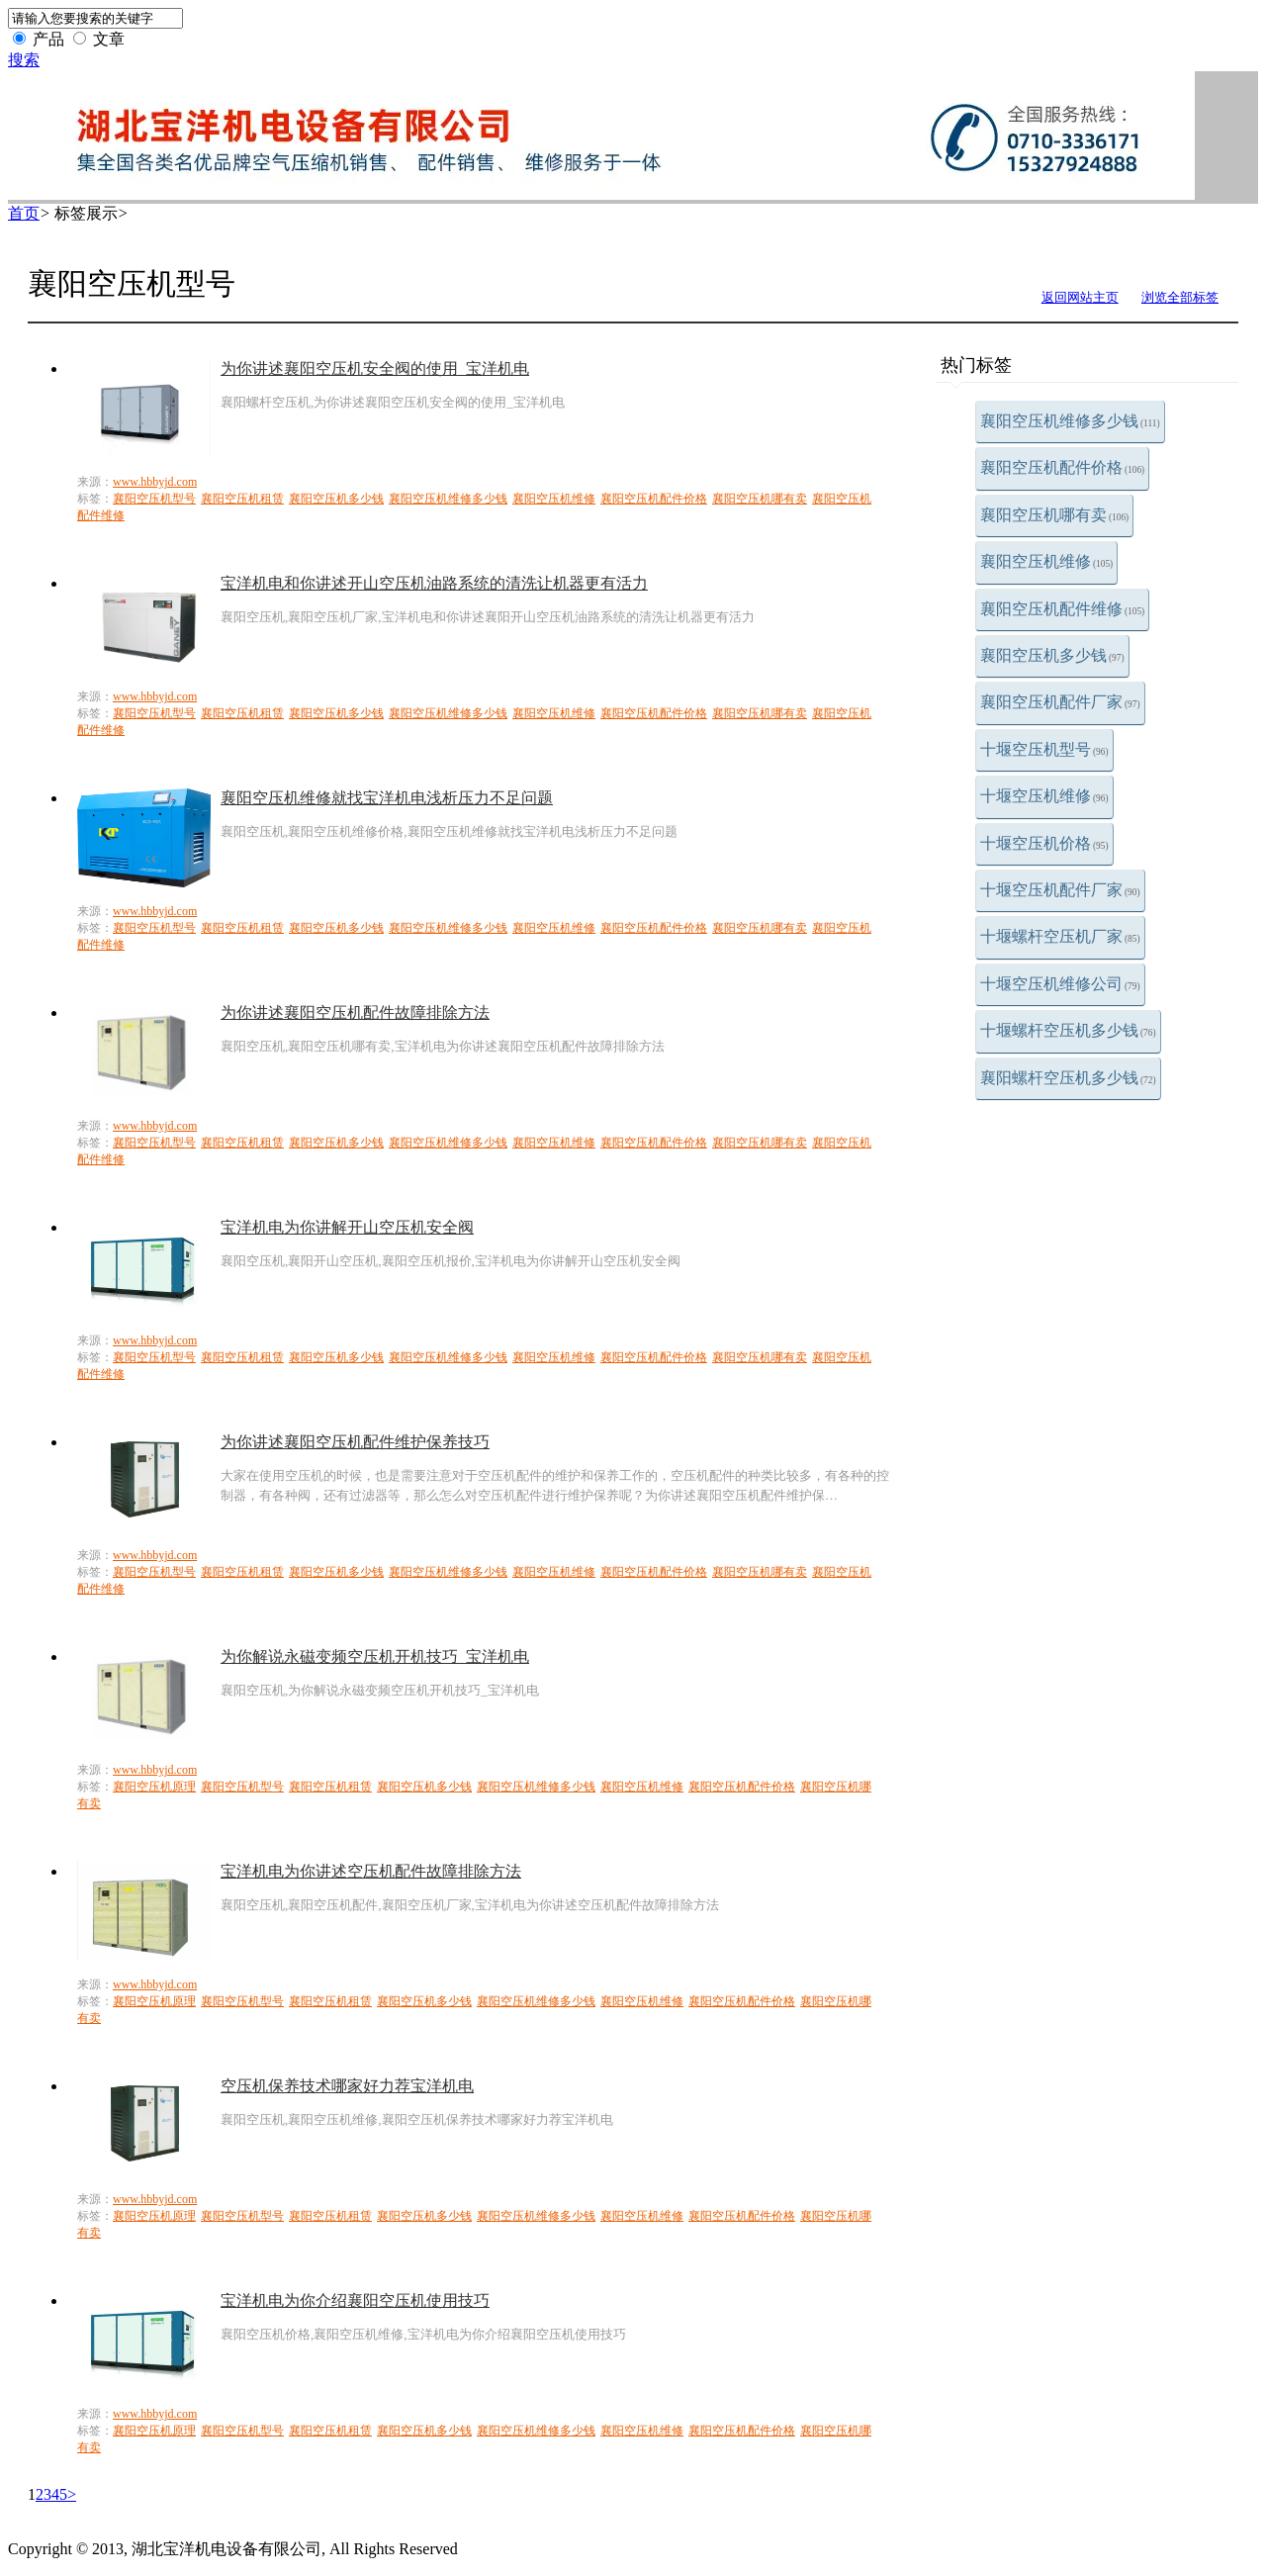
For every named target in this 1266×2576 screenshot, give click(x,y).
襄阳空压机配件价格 (1062, 467)
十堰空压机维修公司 (1060, 983)
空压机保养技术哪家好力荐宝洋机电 (347, 2085)
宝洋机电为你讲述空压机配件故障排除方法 (371, 1871)
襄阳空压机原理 (154, 1787)
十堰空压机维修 (1044, 795)
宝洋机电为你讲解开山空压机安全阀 (347, 1227)
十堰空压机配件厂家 (1060, 889)
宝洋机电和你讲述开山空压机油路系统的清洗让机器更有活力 (434, 583)
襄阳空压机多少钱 (1052, 655)
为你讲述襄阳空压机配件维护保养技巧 (355, 1441)
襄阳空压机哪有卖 (1054, 514)
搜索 (24, 59)
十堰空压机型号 (1044, 749)
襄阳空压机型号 (154, 499)
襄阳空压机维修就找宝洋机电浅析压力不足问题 (387, 797)
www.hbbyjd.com (155, 482)
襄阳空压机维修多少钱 (1070, 421)
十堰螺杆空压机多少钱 (1068, 1030)
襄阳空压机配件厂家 (1060, 701)
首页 (24, 213)
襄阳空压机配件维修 (1062, 608)
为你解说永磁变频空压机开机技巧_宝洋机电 (375, 1656)
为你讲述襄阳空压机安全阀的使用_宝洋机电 (375, 368)
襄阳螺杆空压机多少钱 (1068, 1077)
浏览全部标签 (1180, 297)
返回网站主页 (1080, 297)
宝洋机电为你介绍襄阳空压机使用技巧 (355, 2300)
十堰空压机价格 (1044, 843)
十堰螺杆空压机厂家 (1060, 936)
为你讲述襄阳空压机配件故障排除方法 (355, 1012)
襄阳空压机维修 (1046, 561)
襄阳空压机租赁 (242, 499)
